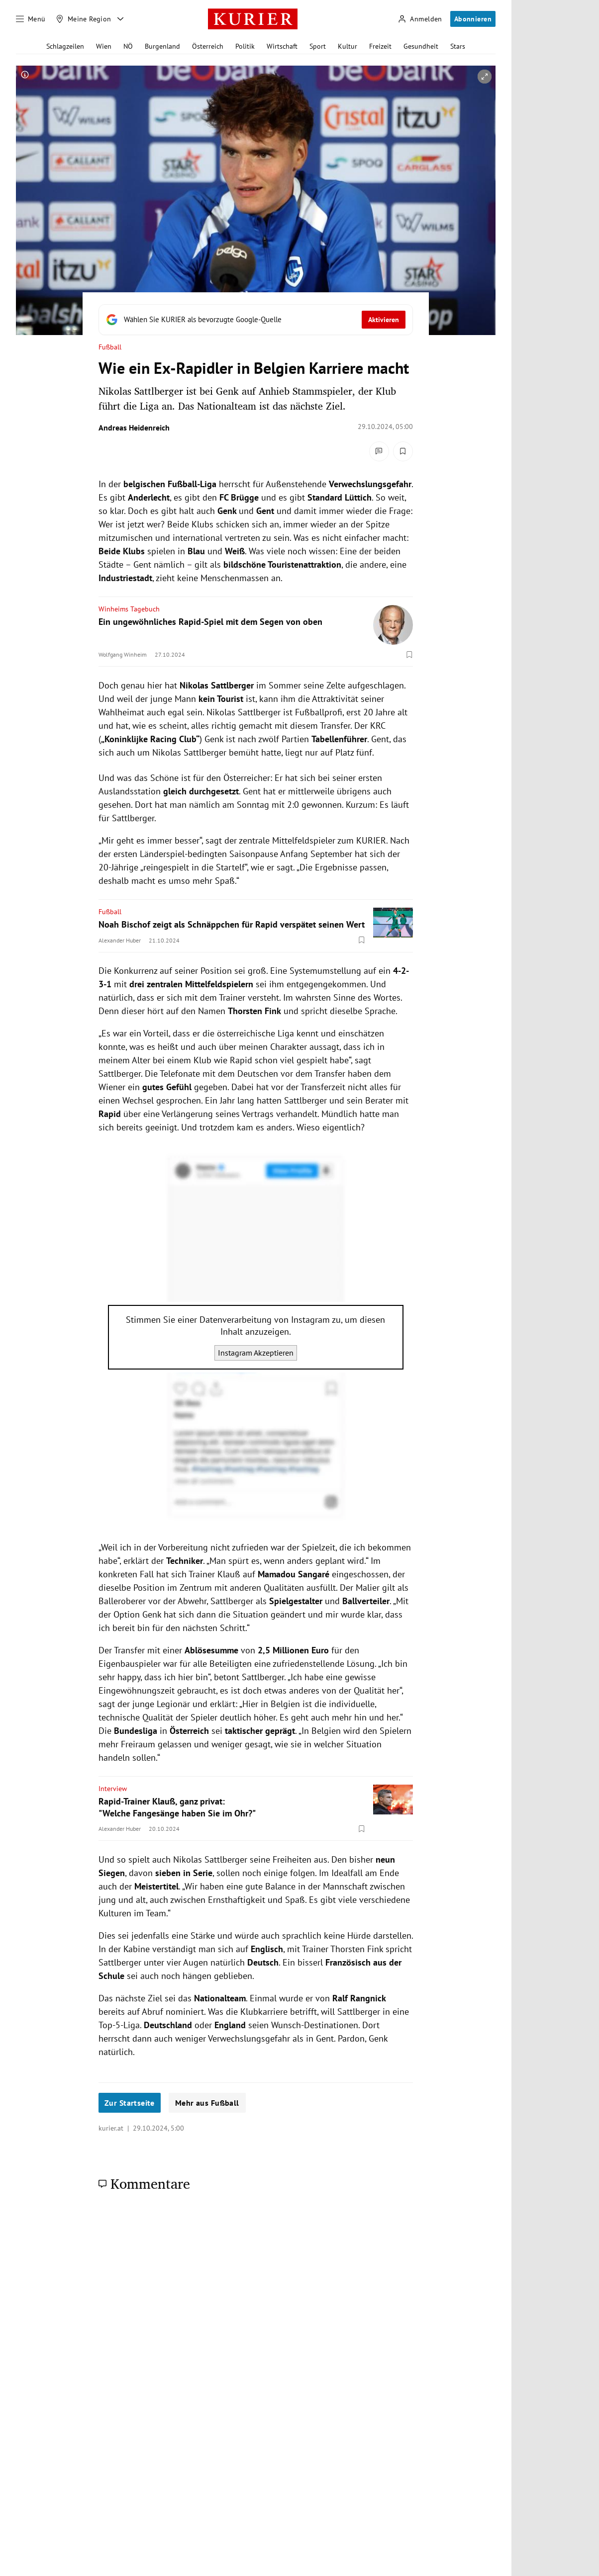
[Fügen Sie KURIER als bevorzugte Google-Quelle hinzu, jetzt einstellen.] (256, 319)
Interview (113, 1789)
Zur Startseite (129, 2103)
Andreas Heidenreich (134, 427)
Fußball (110, 347)
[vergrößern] (485, 77)
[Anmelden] (420, 19)
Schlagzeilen (65, 46)
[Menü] (31, 19)
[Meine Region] (83, 19)
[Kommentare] (379, 451)
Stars (457, 46)
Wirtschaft (282, 46)
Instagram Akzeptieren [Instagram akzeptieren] (256, 1353)
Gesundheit (420, 46)
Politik (245, 46)
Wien (103, 46)
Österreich (207, 46)
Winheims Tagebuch (129, 609)
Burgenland (162, 46)
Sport (317, 46)
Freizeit (380, 46)
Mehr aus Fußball (207, 2103)
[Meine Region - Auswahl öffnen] (120, 19)
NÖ (128, 46)
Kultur (347, 46)
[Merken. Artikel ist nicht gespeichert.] (403, 451)
